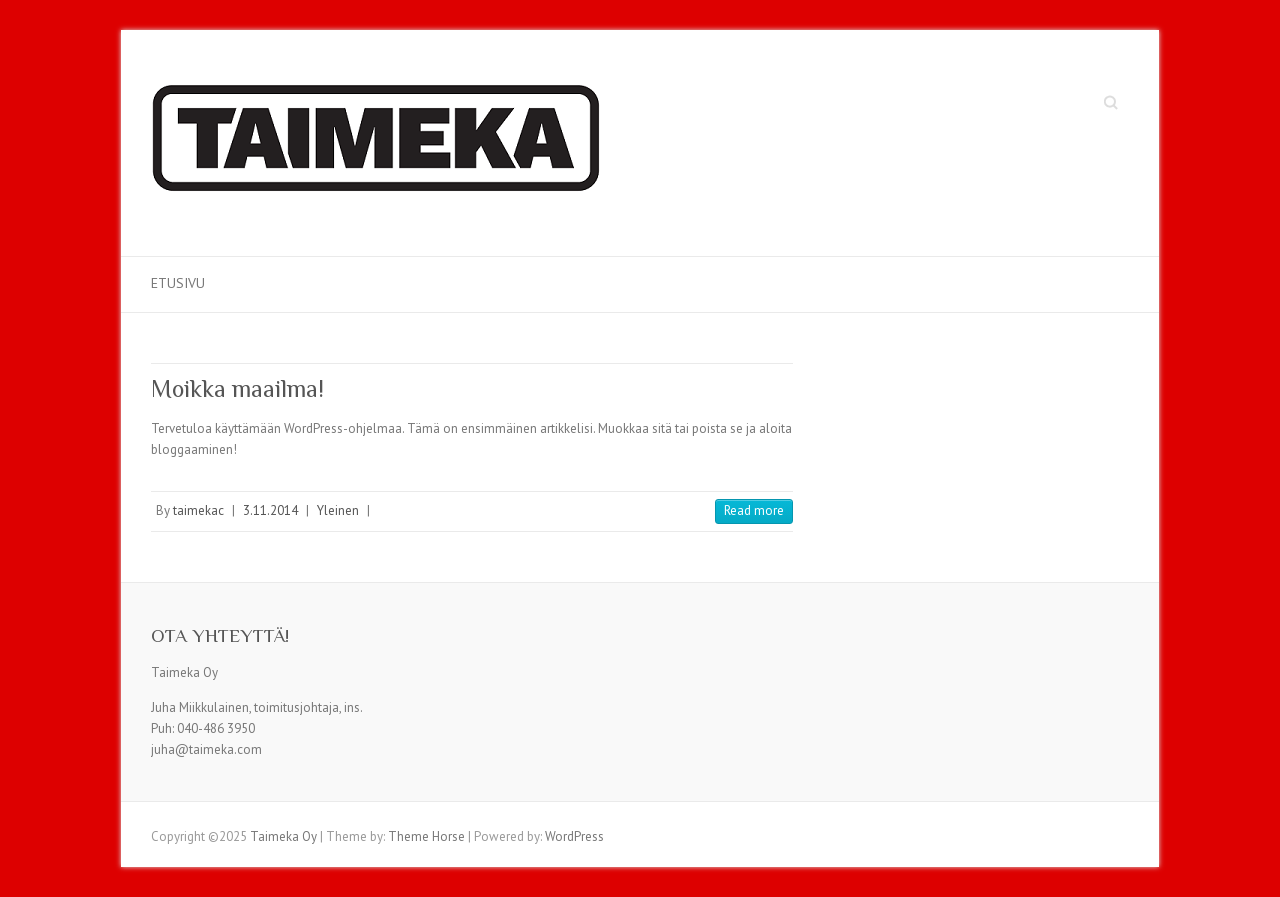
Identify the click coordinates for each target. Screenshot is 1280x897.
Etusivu (178, 283)
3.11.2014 (270, 510)
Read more (754, 510)
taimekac (198, 510)
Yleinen (338, 510)
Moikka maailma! (237, 388)
